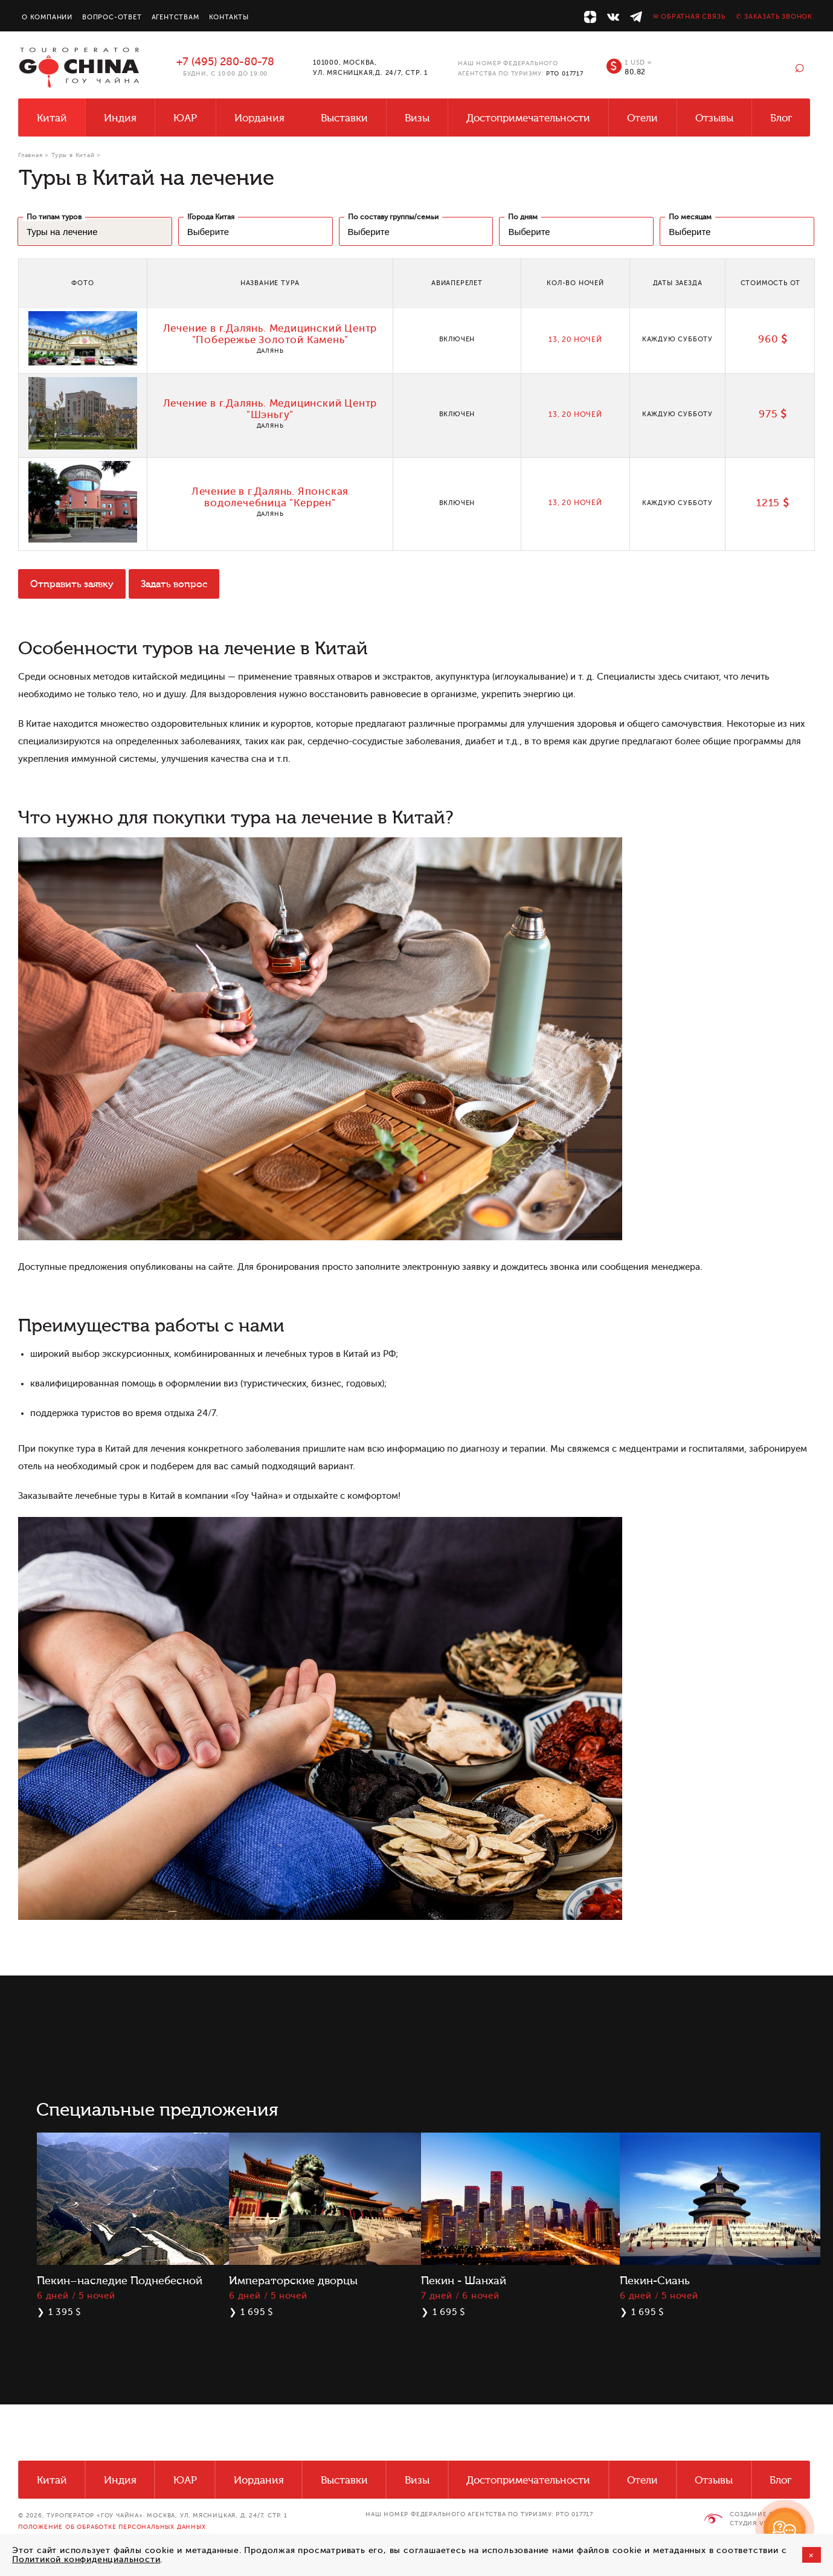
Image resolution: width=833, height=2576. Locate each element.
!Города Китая (210, 217)
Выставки (344, 118)
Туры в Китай (73, 155)
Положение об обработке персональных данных (112, 2526)
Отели (642, 118)
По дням (523, 217)
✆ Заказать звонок (774, 17)
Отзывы (714, 118)
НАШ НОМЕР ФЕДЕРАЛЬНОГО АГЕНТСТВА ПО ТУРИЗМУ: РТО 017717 (479, 2514)
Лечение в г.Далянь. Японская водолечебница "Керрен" (270, 497)
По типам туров (54, 217)
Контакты (229, 17)
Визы (417, 118)
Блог (781, 118)
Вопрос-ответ (112, 17)
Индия (120, 118)
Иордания (259, 118)
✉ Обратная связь (689, 17)
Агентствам (175, 17)
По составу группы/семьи (393, 217)
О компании (47, 17)
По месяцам (690, 217)
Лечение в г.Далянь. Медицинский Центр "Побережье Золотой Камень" (270, 334)
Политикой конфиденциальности (86, 2559)
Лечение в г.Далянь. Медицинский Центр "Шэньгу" (270, 409)
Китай (52, 118)
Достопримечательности (528, 118)
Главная (30, 155)
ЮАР (185, 118)
